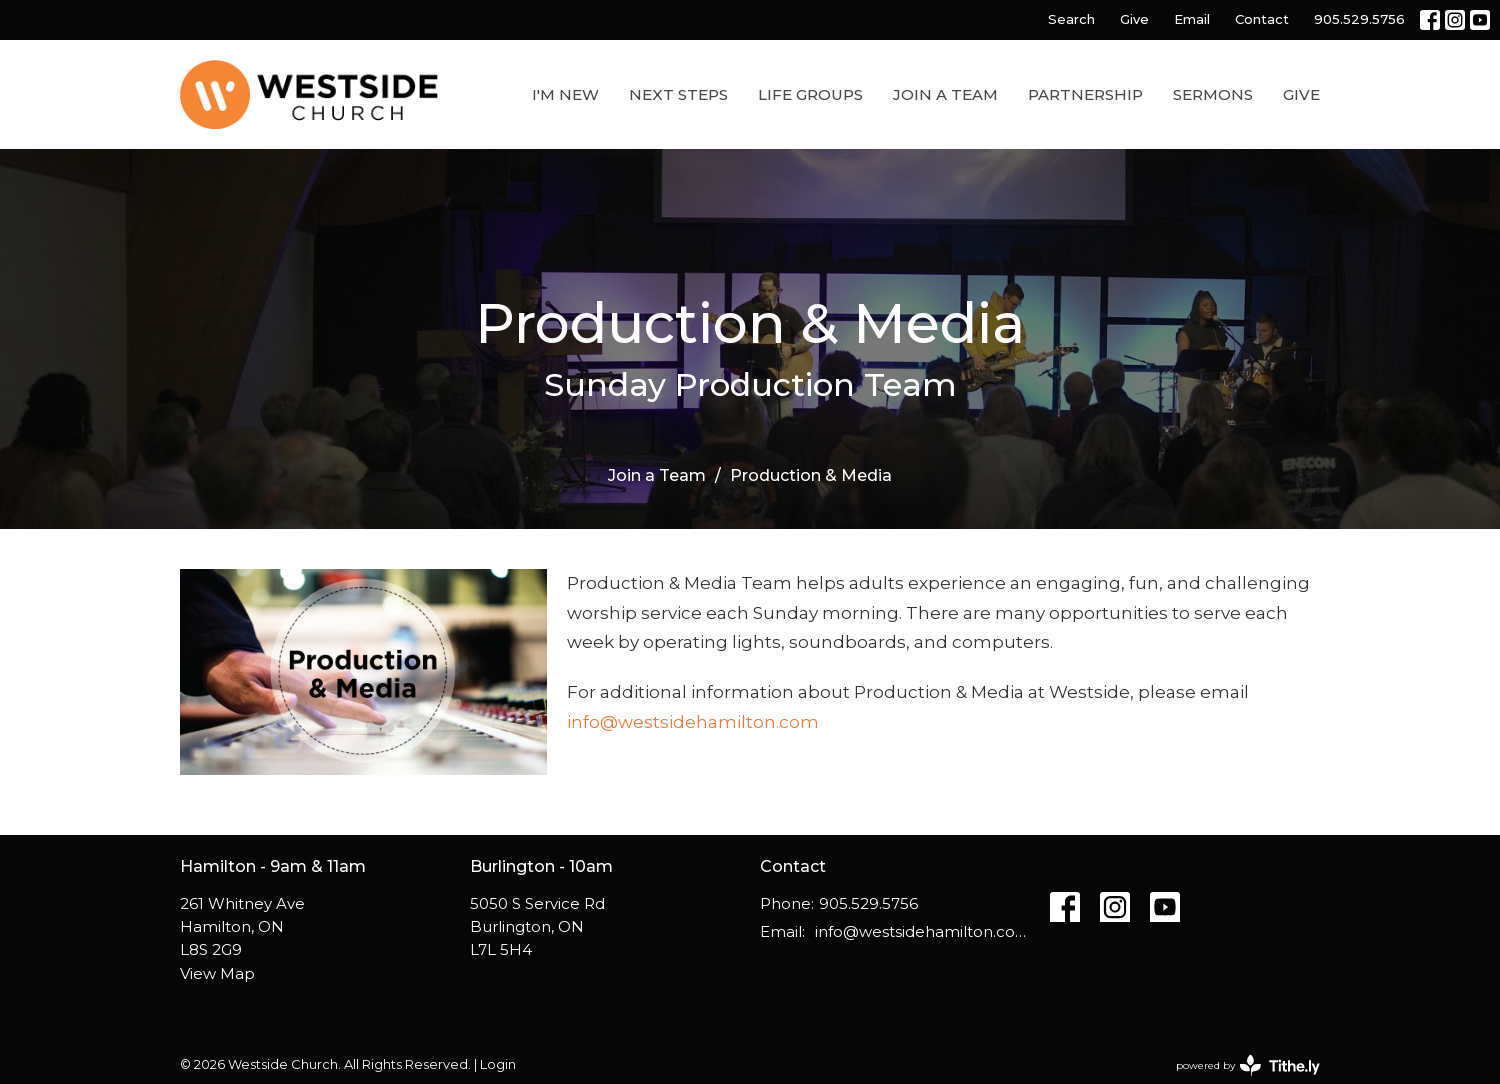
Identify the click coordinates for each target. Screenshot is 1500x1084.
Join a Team (945, 94)
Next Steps (678, 94)
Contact (1262, 19)
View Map (217, 973)
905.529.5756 (1359, 19)
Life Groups (810, 94)
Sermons (1213, 94)
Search (1071, 19)
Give (1134, 19)
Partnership (1085, 94)
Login (498, 1064)
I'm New (565, 94)
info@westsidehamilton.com (693, 722)
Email (1192, 19)
